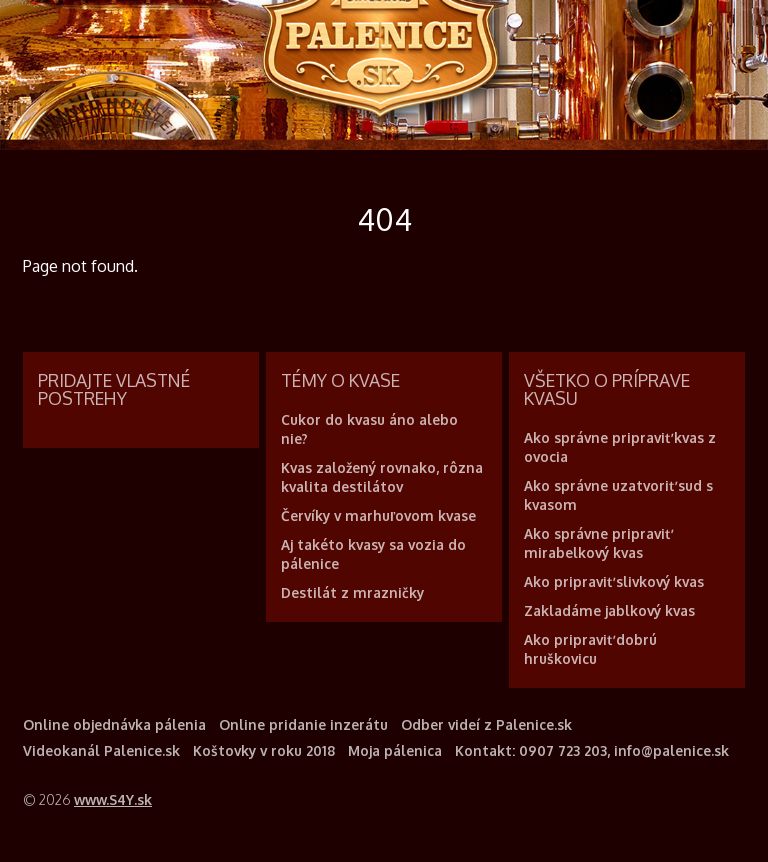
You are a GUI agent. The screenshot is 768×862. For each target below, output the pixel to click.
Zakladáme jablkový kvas (609, 610)
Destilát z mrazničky (352, 592)
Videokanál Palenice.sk (101, 750)
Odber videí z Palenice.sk (486, 724)
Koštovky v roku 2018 (264, 750)
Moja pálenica (395, 750)
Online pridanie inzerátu (303, 724)
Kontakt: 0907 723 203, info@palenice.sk (592, 750)
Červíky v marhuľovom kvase (378, 515)
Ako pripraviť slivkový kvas (614, 581)
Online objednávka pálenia (114, 724)
